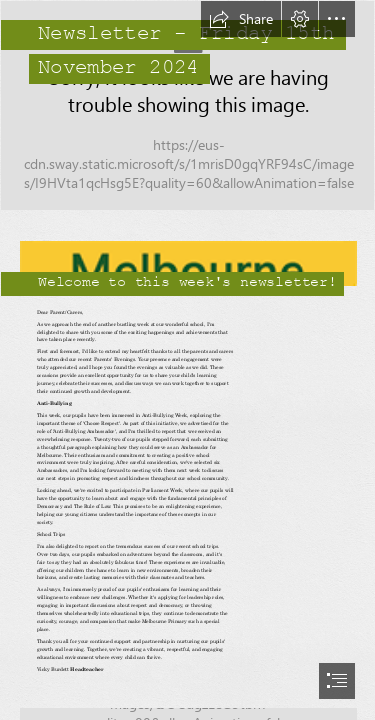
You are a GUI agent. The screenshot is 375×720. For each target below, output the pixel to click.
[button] (241, 19)
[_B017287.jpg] (187, 105)
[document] (187, 360)
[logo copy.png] (187, 256)
